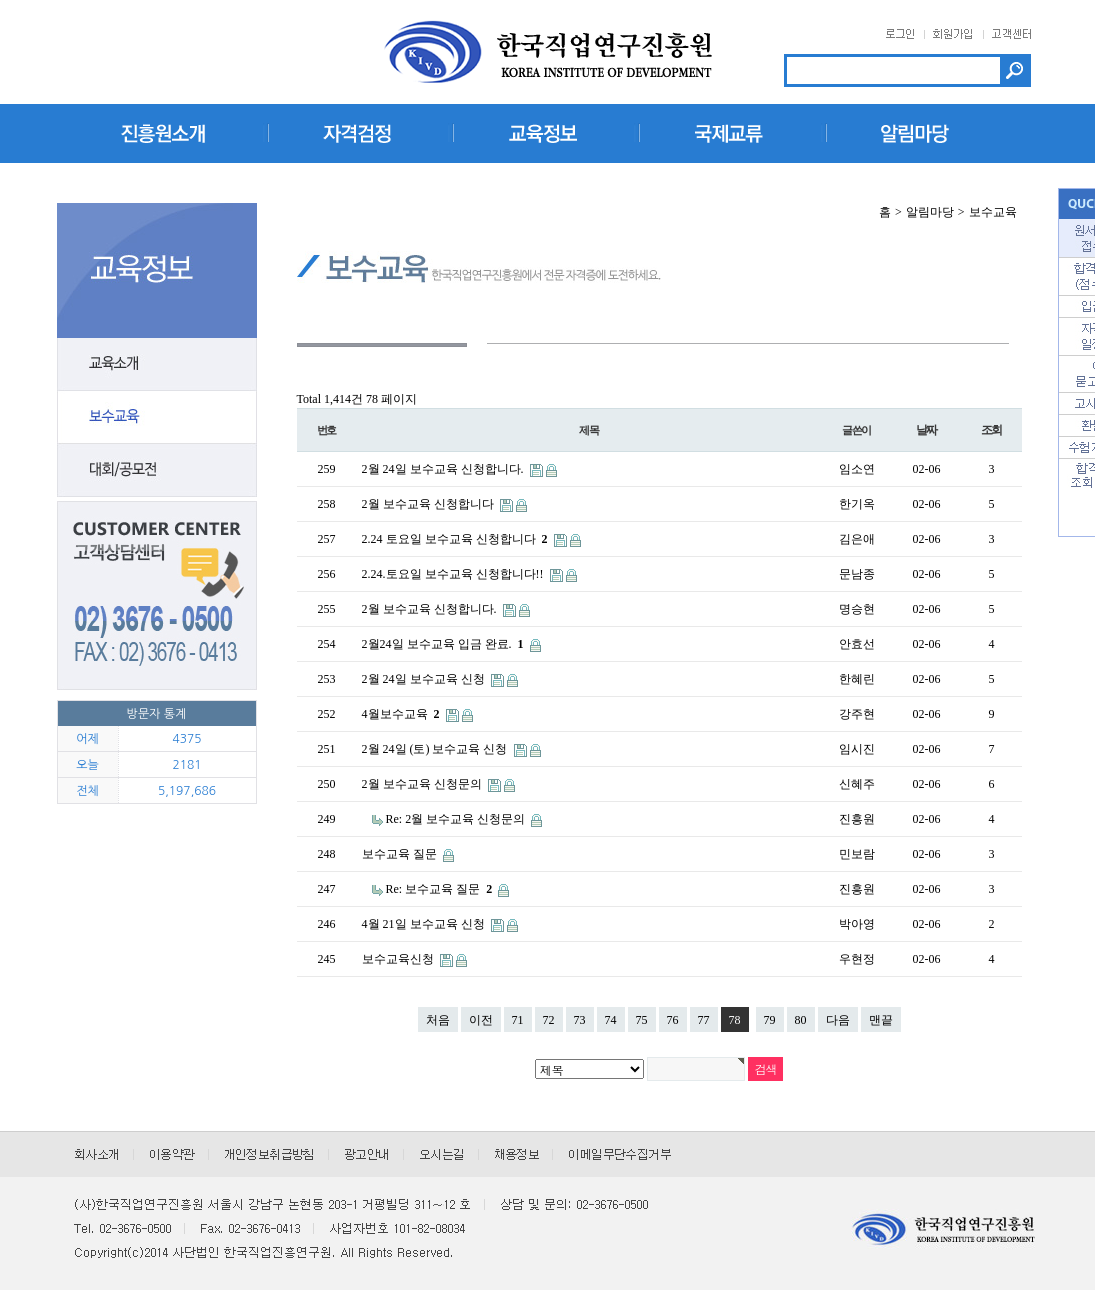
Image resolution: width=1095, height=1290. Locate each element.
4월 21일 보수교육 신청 (425, 924)
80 (801, 1020)
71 (518, 1020)
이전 (481, 1020)
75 (642, 1020)
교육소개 (157, 364)
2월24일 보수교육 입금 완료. (444, 644)
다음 (838, 1020)
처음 (438, 1020)
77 (704, 1020)
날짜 (927, 430)
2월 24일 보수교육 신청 (425, 679)
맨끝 (881, 1020)
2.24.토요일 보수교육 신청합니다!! (454, 574)
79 (770, 1020)
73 (580, 1020)
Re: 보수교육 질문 (441, 889)
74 (611, 1020)
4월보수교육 (402, 714)
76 (673, 1020)
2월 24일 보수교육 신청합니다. (444, 469)
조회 (992, 430)
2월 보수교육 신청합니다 (429, 504)
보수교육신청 (399, 959)
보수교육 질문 (401, 854)
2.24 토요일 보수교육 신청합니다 (456, 539)
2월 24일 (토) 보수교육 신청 (436, 749)
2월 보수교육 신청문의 (423, 784)
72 (549, 1020)
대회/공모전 (157, 470)
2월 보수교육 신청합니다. (431, 609)
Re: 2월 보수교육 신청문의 (457, 819)
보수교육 (157, 417)
